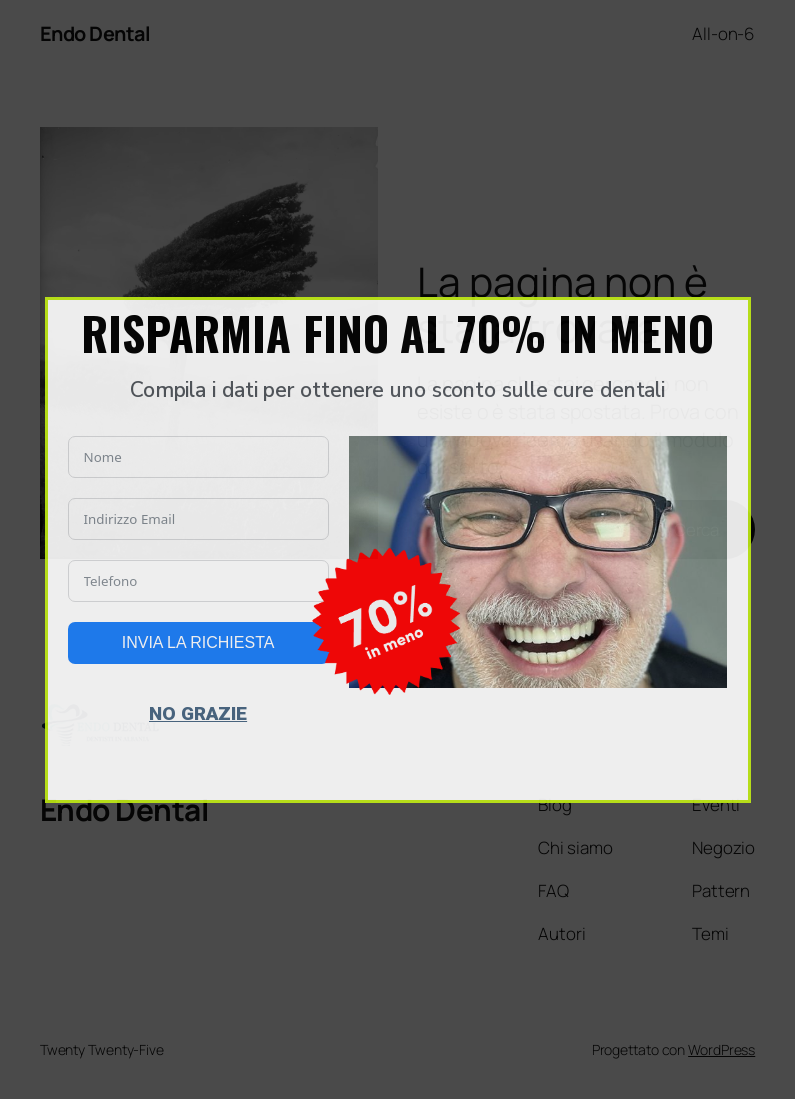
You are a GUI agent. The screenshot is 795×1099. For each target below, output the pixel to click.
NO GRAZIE (198, 713)
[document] (397, 549)
